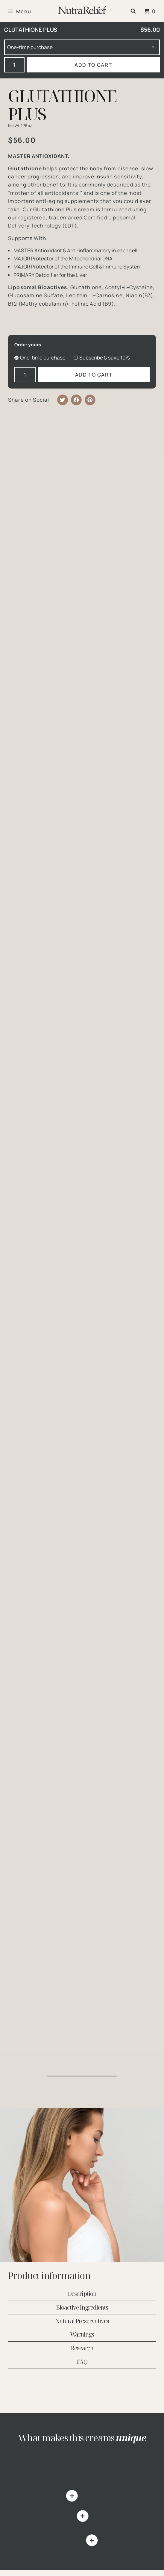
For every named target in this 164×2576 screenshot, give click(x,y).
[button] (133, 11)
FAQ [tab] (82, 2362)
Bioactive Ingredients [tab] (82, 2307)
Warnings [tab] (82, 2335)
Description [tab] (82, 2294)
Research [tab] (82, 2348)
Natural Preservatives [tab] (82, 2321)
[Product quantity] (14, 64)
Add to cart (93, 64)
